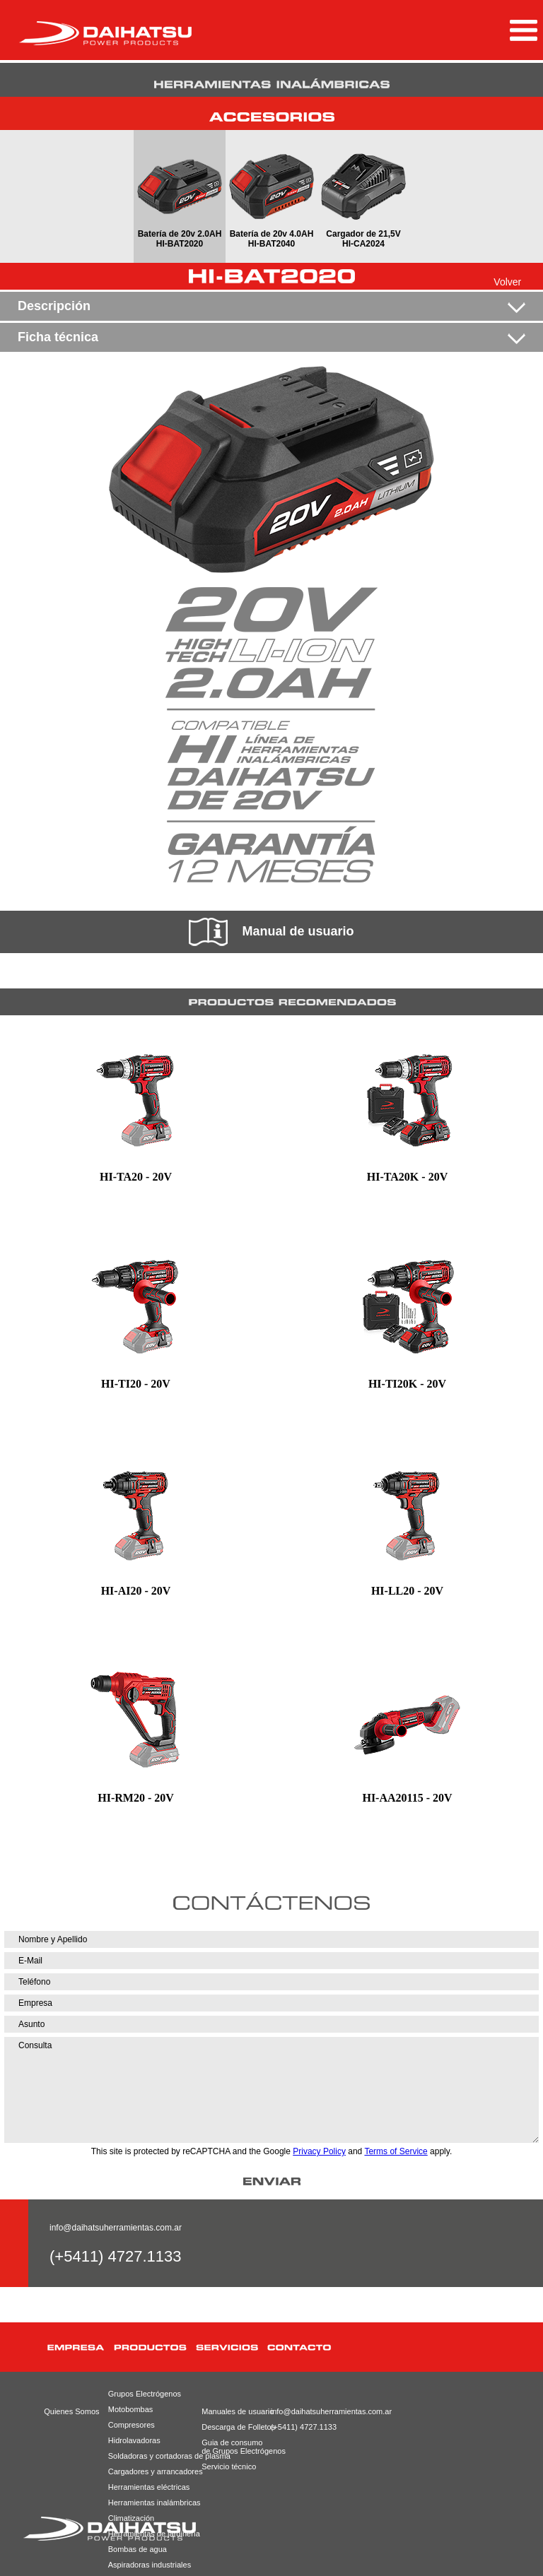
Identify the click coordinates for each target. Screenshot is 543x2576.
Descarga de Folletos (233, 2427)
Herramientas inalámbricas (151, 2502)
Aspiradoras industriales (149, 2564)
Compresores (131, 2425)
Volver (507, 282)
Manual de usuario (271, 932)
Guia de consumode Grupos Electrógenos (233, 2446)
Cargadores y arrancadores (151, 2471)
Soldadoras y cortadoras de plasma (151, 2456)
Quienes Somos (71, 2411)
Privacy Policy (319, 2151)
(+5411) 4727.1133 (303, 2427)
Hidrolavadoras (134, 2440)
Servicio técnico (229, 2466)
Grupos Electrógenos (144, 2393)
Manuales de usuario (233, 2411)
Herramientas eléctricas (149, 2487)
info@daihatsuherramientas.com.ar (115, 2228)
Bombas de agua (137, 2549)
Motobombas (130, 2409)
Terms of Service (395, 2151)
